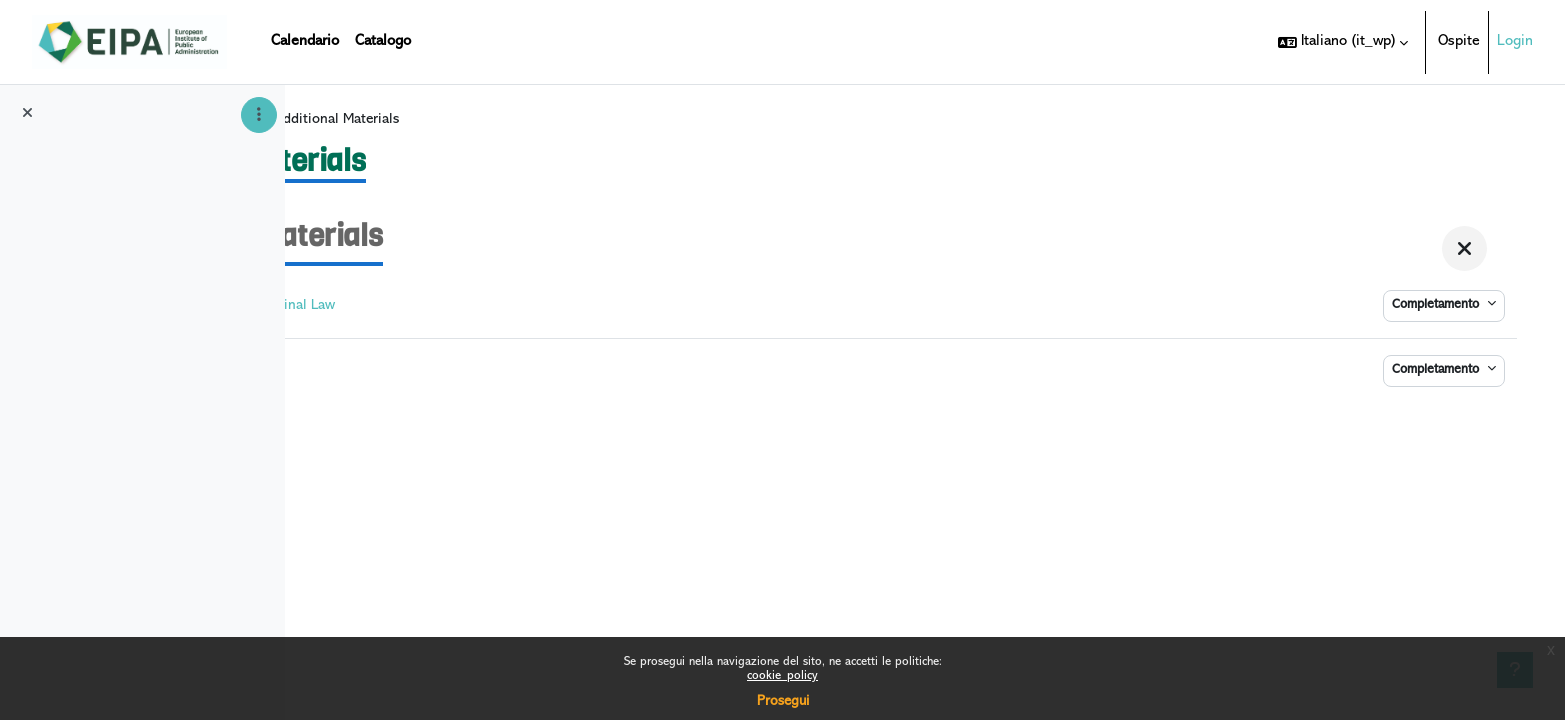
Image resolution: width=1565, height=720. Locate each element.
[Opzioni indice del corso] (259, 115)
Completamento (1438, 314)
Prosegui (783, 701)
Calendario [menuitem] (305, 41)
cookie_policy (782, 676)
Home (336, 127)
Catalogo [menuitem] (383, 41)
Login (1515, 41)
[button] (1343, 42)
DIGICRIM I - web (429, 127)
